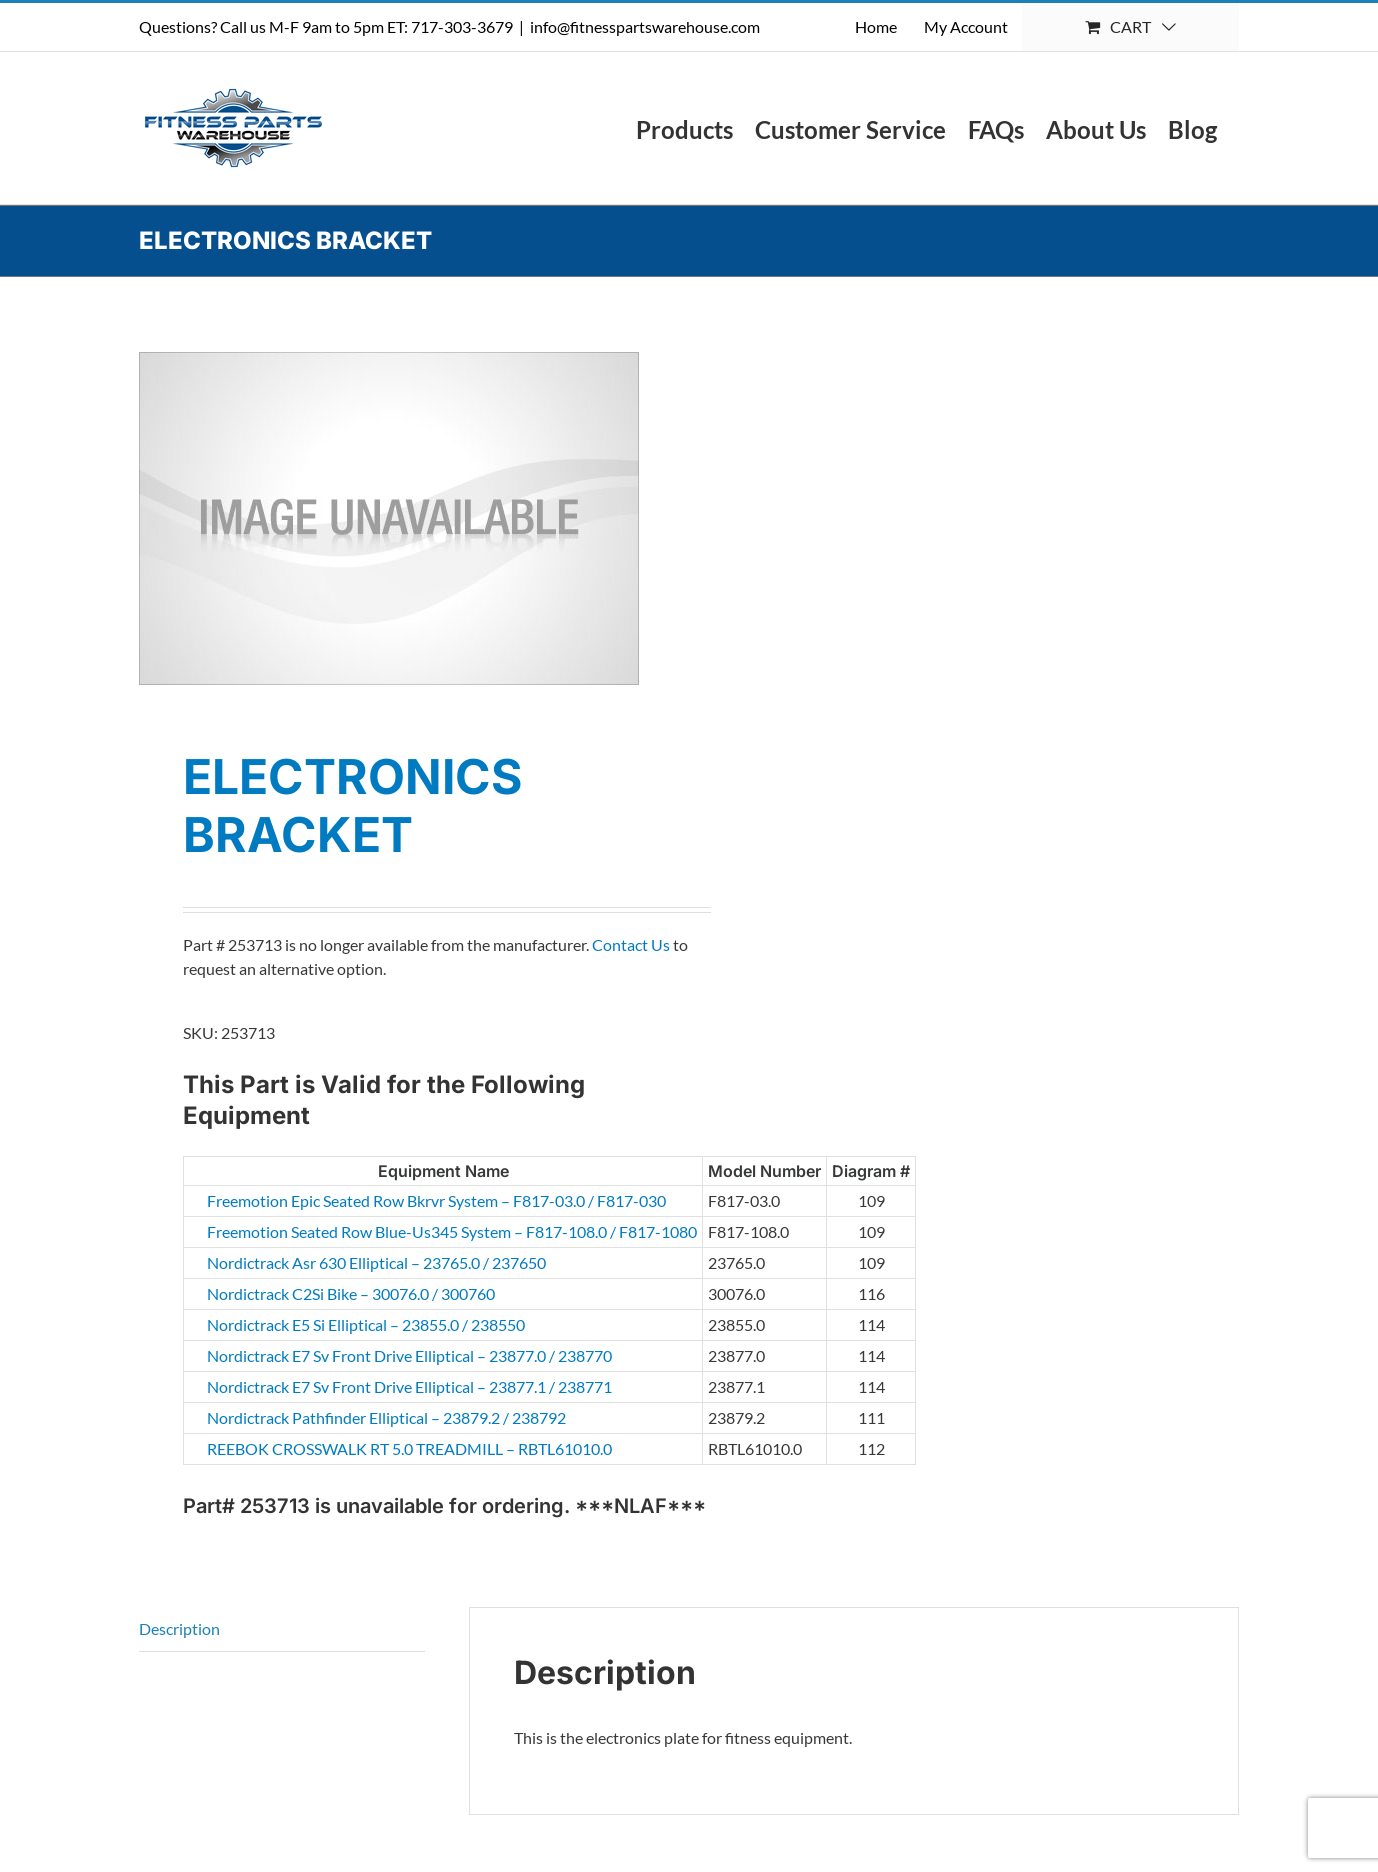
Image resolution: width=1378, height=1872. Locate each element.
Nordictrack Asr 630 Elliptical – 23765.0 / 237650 (322, 1262)
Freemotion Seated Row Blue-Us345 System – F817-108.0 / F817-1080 (322, 1231)
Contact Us (631, 944)
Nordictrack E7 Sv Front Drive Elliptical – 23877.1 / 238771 (322, 1386)
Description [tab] (179, 1628)
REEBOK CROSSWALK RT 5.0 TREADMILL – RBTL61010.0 (322, 1448)
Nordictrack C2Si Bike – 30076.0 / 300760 (322, 1293)
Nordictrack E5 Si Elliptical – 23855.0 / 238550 (322, 1324)
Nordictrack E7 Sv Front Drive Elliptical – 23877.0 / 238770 (322, 1355)
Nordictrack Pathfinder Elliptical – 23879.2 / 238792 (322, 1417)
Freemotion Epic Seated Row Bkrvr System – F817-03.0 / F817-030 (322, 1200)
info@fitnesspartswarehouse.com (645, 26)
